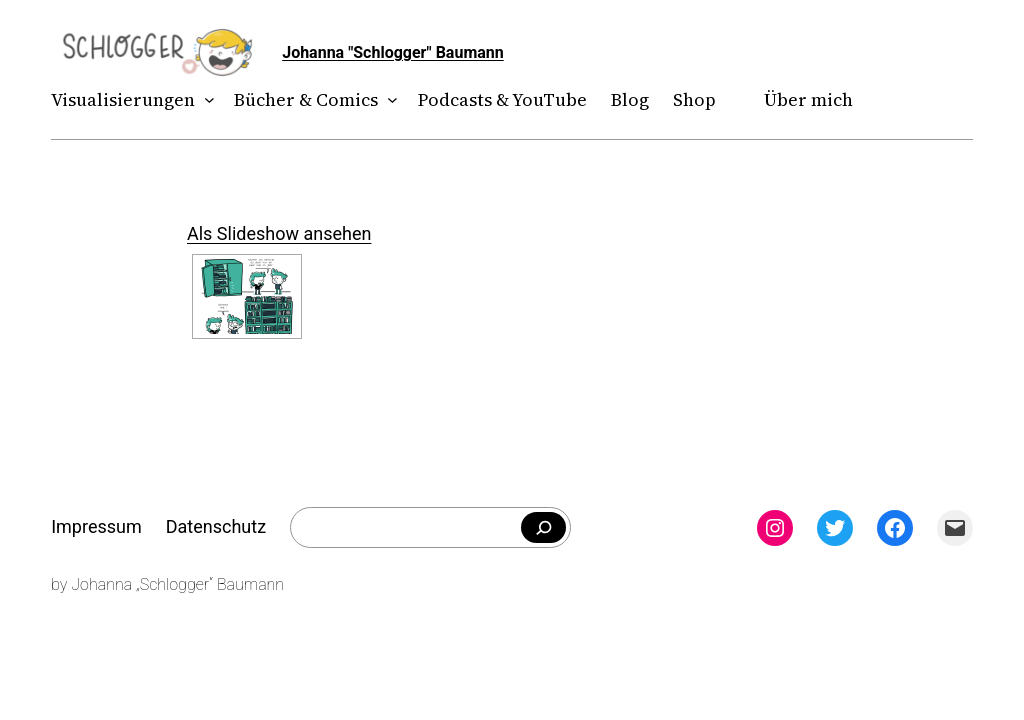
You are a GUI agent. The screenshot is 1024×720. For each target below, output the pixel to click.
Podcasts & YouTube (502, 99)
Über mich (808, 99)
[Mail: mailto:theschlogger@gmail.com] (955, 528)
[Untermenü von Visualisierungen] (205, 100)
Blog (630, 99)
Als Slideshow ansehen (279, 233)
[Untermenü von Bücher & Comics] (388, 100)
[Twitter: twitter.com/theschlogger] (835, 528)
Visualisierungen (123, 99)
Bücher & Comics (306, 99)
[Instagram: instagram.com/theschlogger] (775, 528)
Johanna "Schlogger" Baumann (393, 52)
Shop (694, 99)
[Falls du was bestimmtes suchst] (543, 528)
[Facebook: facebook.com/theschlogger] (895, 528)
